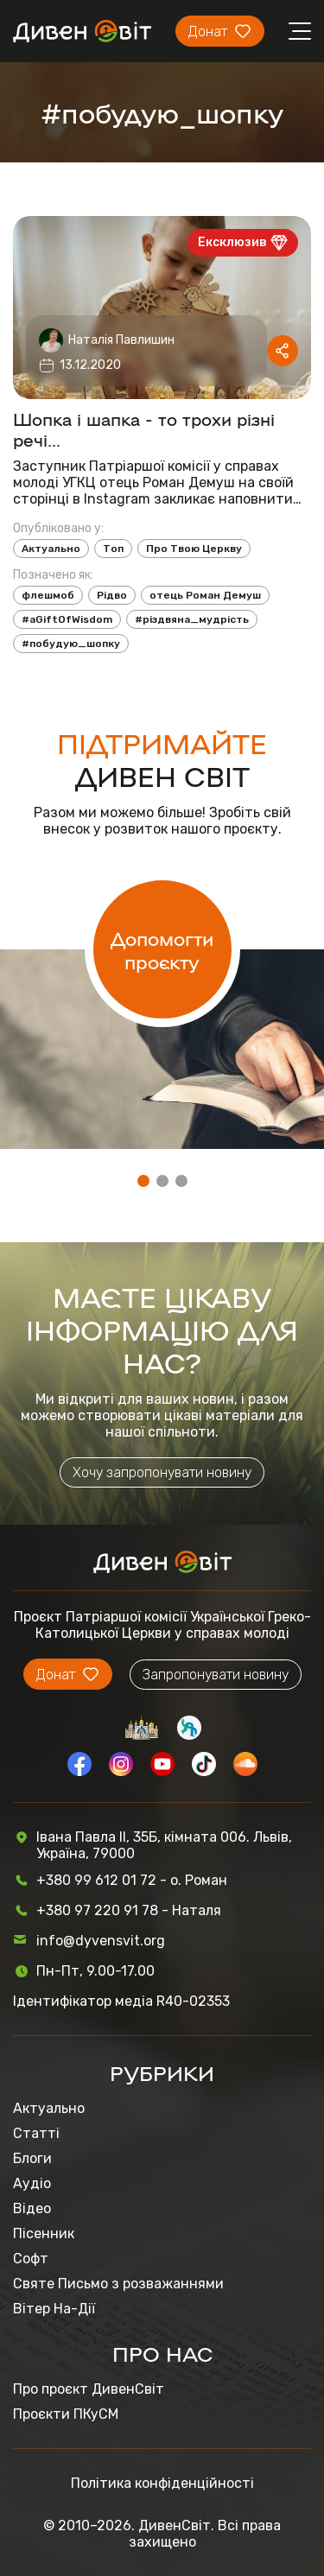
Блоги (32, 2158)
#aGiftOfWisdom (67, 619)
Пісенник (43, 2233)
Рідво (112, 595)
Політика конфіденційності (162, 2483)
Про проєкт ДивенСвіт (88, 2389)
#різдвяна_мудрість (192, 619)
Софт (30, 2258)
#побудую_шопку (71, 644)
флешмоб (48, 595)
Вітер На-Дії (54, 2308)
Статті (36, 2133)
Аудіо (32, 2183)
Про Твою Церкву (194, 548)
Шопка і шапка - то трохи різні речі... (144, 428)
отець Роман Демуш (205, 595)
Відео (32, 2208)
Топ (113, 548)
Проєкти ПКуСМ (65, 2414)
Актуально (51, 548)
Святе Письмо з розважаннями (118, 2283)
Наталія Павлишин (121, 340)
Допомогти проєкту (162, 949)
